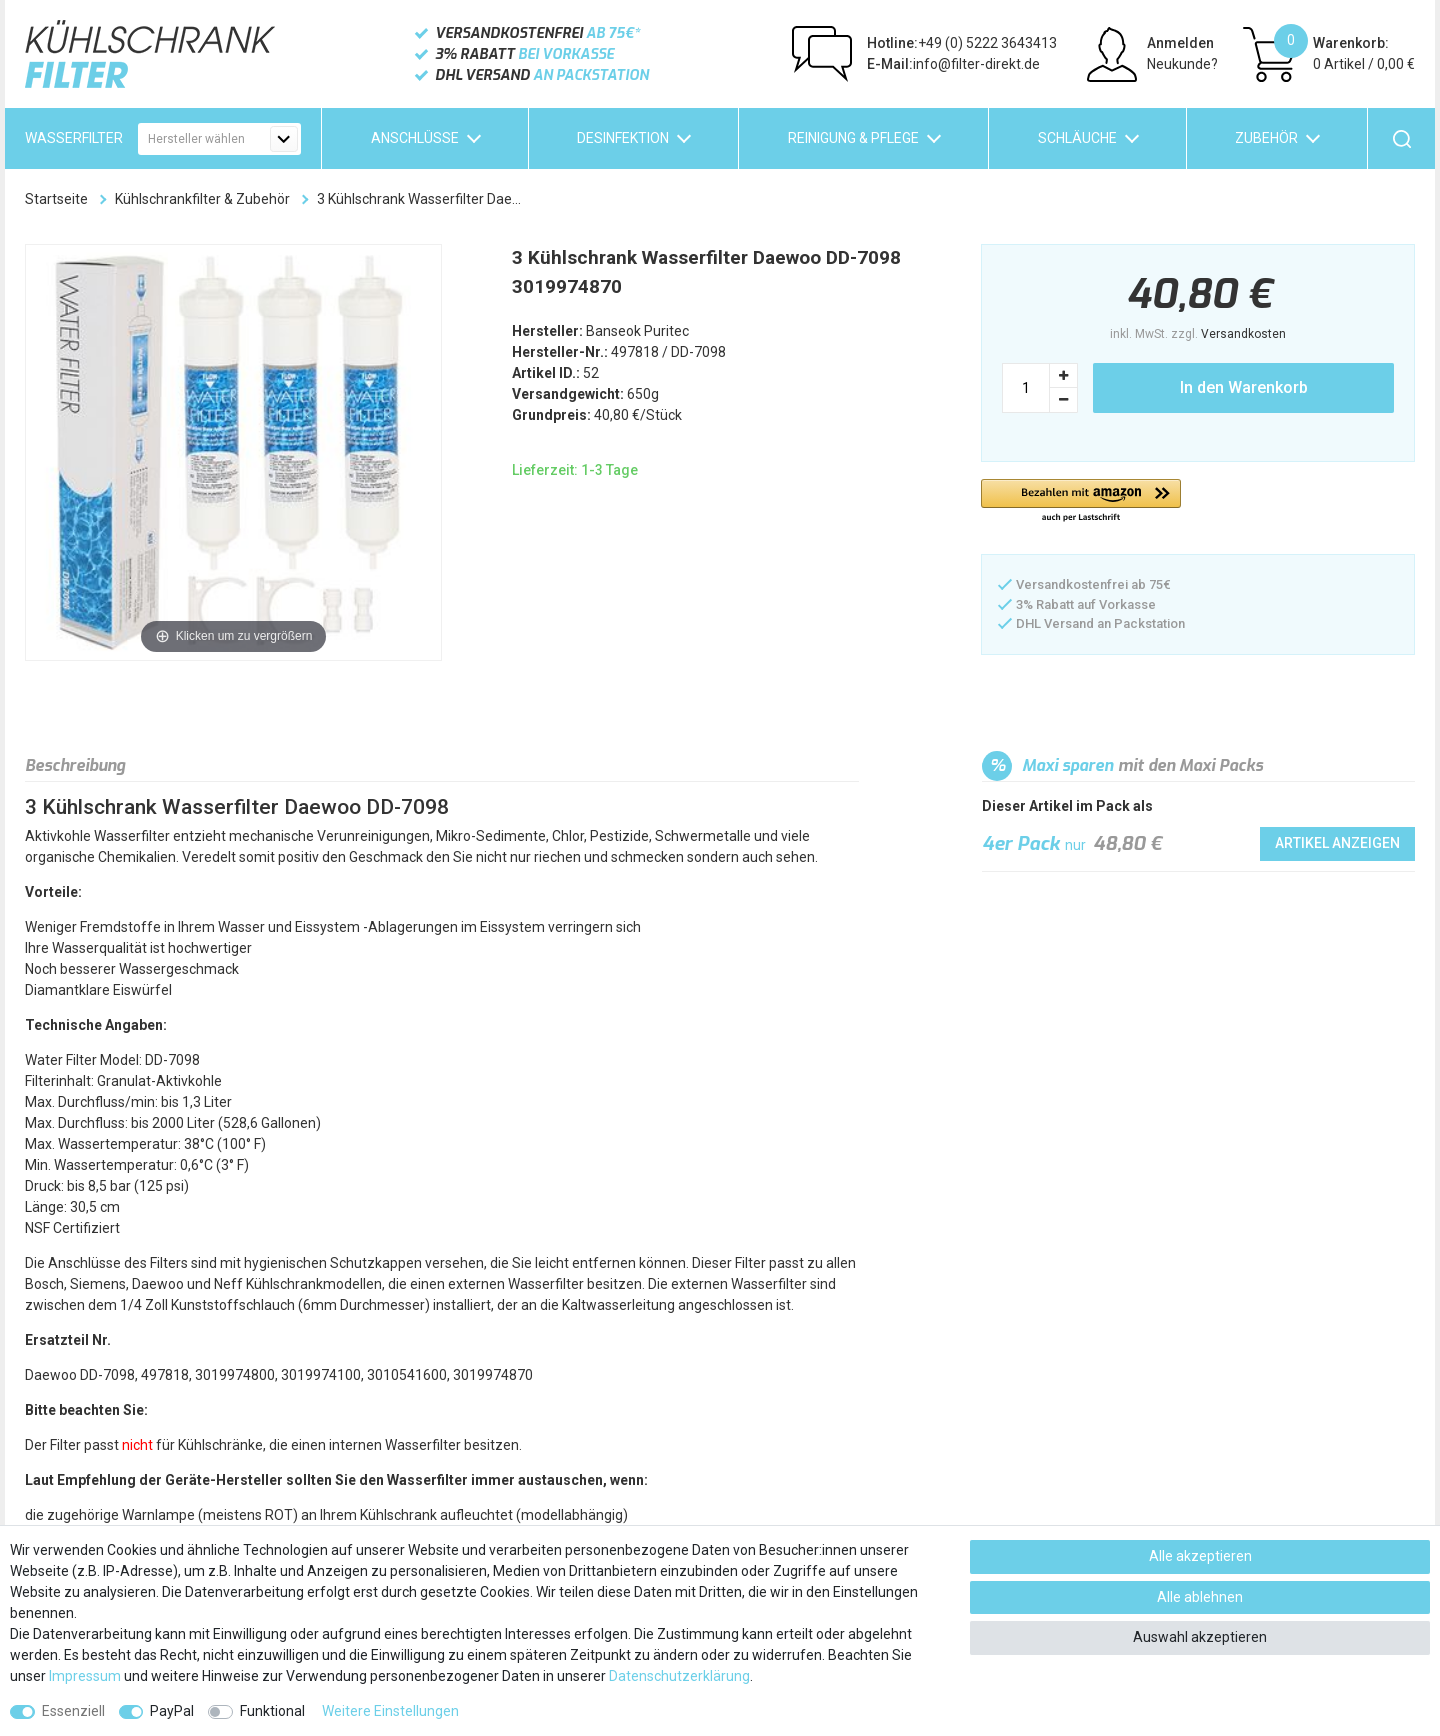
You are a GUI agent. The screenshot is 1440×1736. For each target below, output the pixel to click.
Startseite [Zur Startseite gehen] (56, 199)
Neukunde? (1182, 64)
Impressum (85, 1676)
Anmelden (1180, 43)
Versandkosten (1243, 334)
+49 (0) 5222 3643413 (962, 43)
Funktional (272, 1711)
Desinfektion (623, 138)
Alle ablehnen (1200, 1597)
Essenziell (73, 1711)
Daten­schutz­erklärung (679, 1676)
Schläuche (1077, 138)
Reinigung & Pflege (853, 138)
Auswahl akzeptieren (1200, 1637)
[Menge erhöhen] (1064, 375)
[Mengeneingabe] (1026, 388)
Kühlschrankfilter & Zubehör (202, 199)
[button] (1081, 501)
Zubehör (1266, 138)
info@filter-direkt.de (953, 64)
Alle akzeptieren (1200, 1556)
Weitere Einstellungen (390, 1711)
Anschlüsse (415, 138)
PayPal (172, 1711)
